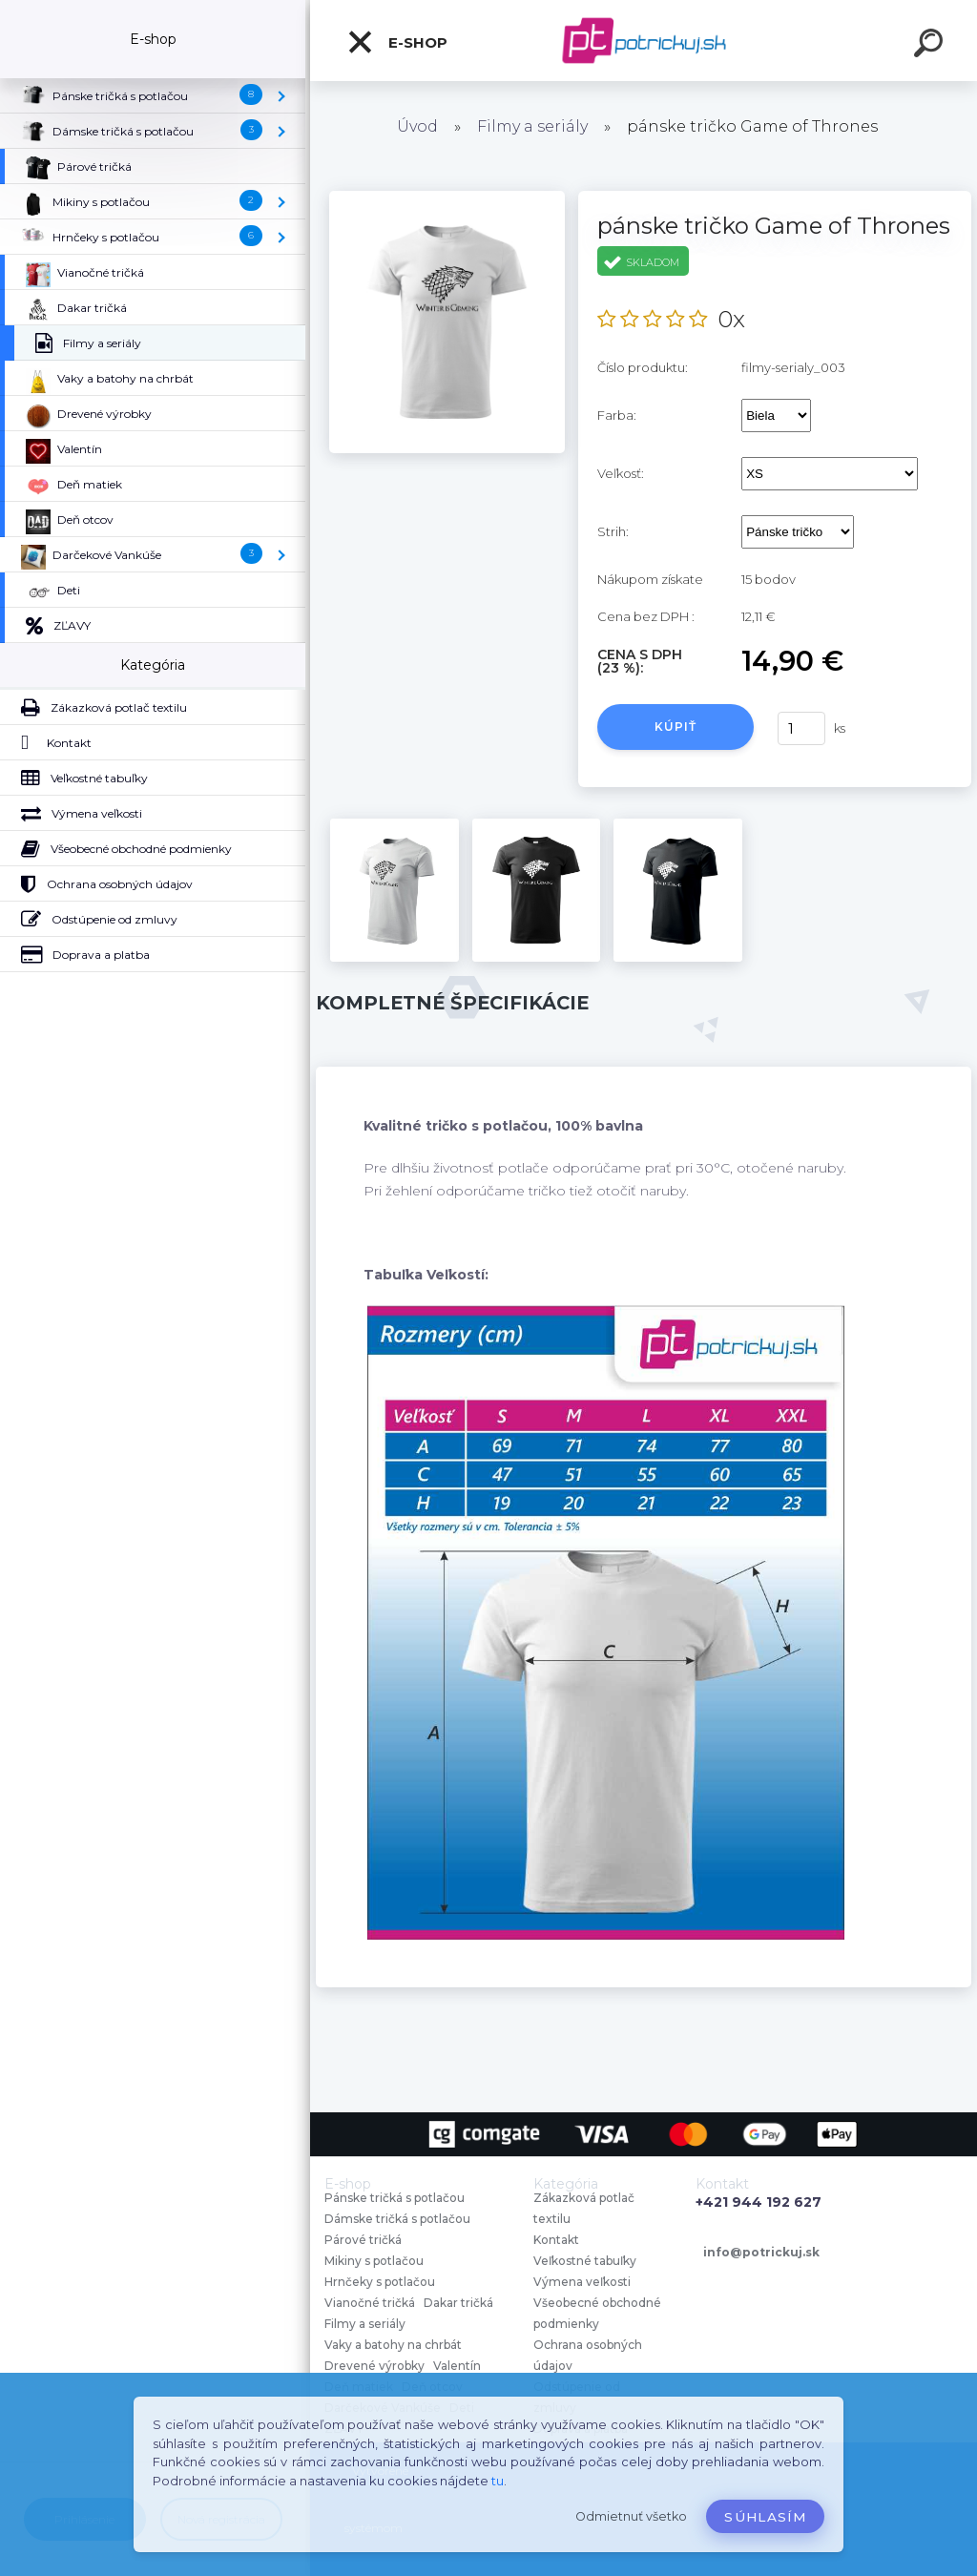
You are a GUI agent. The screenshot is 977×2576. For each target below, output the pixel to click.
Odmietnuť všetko (631, 2516)
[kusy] (801, 728)
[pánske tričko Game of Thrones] (447, 197)
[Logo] (643, 40)
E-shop (396, 42)
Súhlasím (765, 2516)
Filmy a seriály (532, 126)
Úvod (417, 126)
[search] (931, 46)
